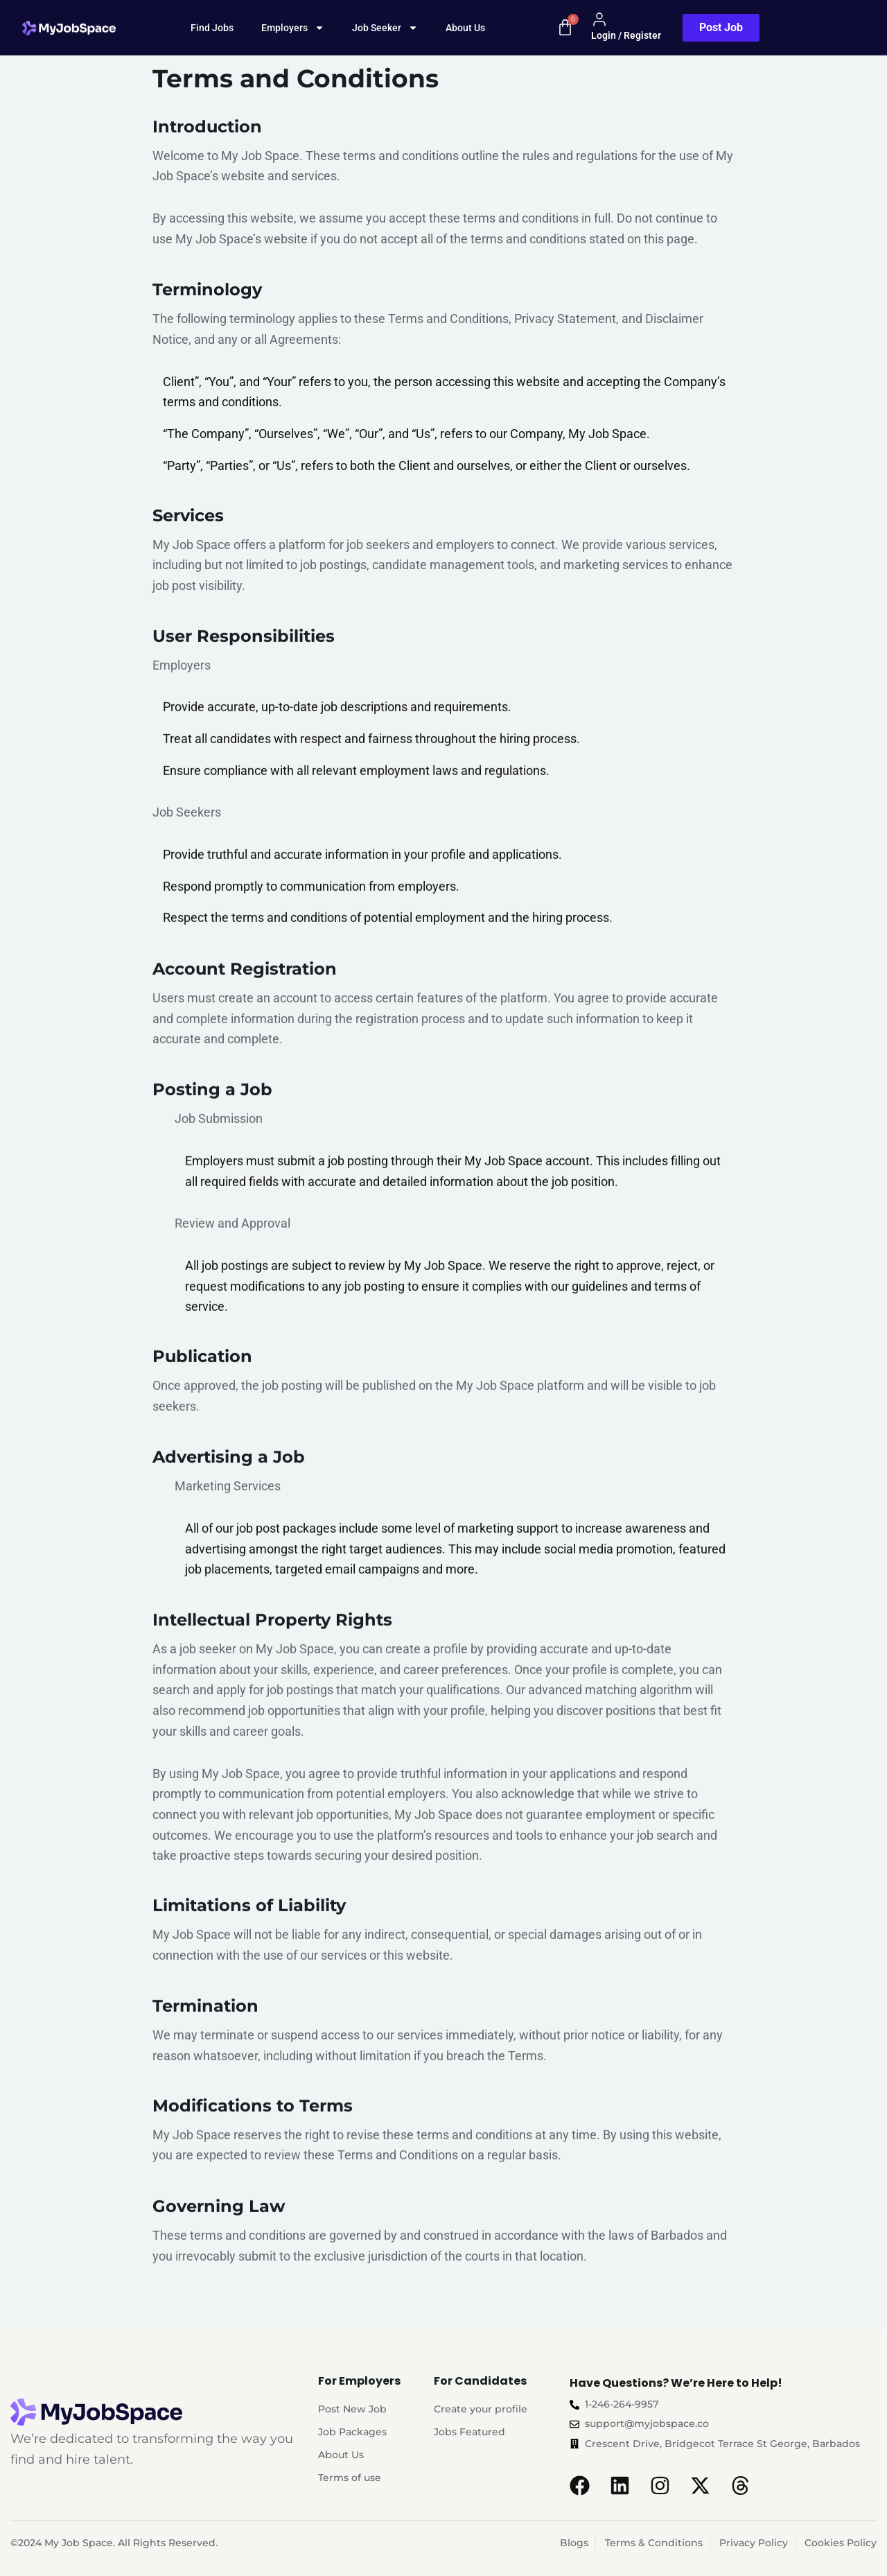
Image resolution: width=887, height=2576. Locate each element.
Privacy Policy (753, 2542)
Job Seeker (385, 28)
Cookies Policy (841, 2542)
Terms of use (349, 2477)
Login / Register (626, 26)
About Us (465, 27)
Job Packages (352, 2432)
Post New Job (352, 2409)
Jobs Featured (469, 2432)
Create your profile (480, 2409)
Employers (292, 28)
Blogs (574, 2542)
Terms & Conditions (654, 2542)
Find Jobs (212, 27)
